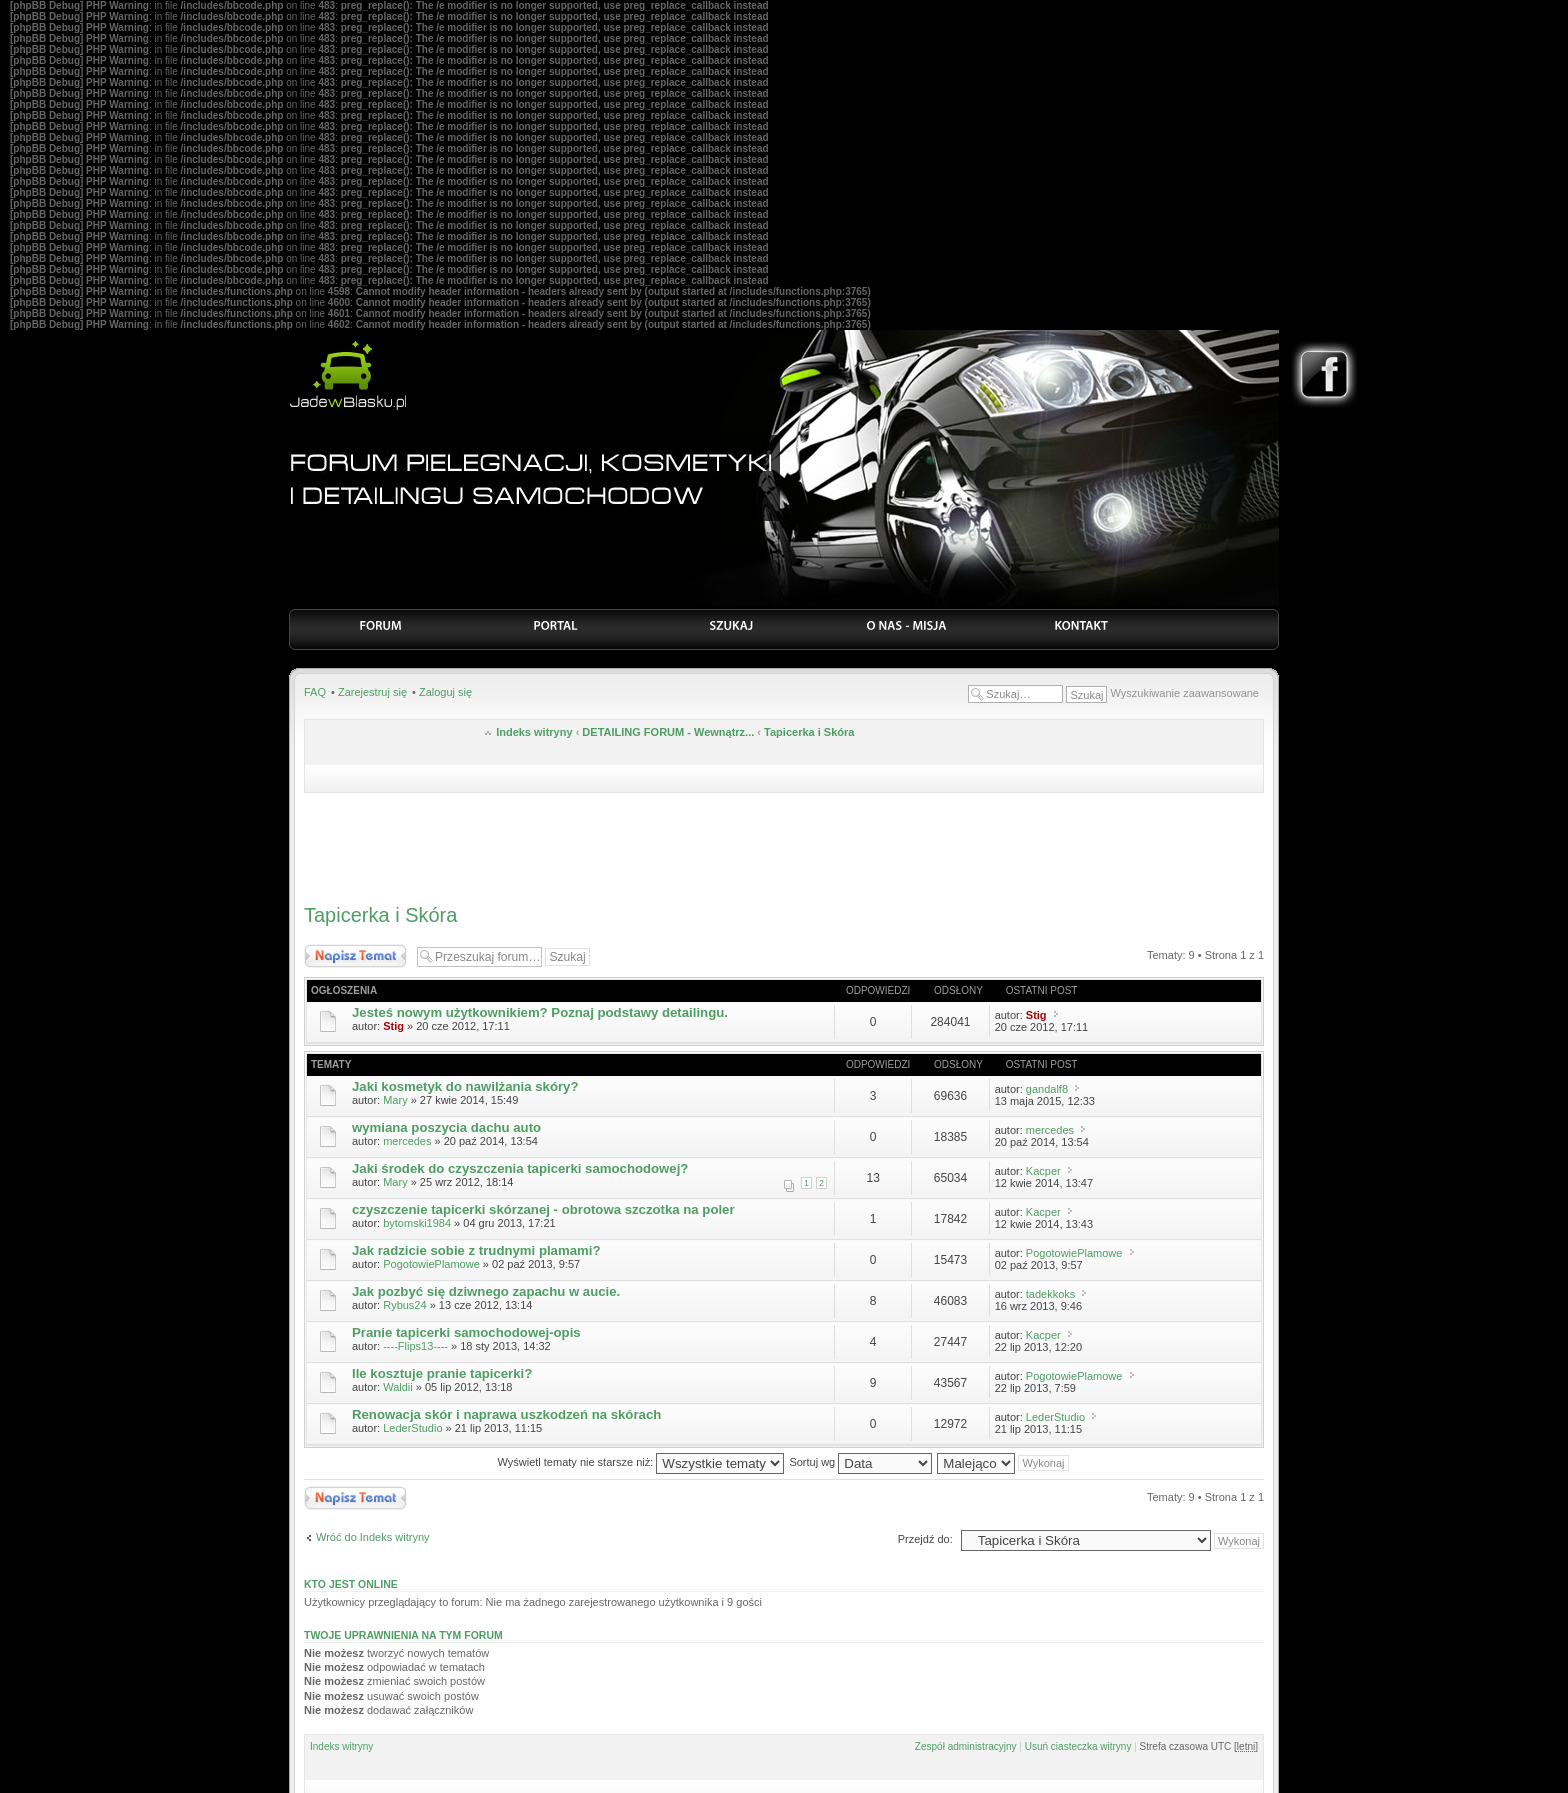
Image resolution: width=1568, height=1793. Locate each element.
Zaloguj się (445, 692)
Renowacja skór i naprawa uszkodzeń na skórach (506, 1414)
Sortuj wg (860, 1462)
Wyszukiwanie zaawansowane (1185, 693)
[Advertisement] (784, 843)
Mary (395, 1100)
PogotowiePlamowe (431, 1264)
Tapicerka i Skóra (809, 732)
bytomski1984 (417, 1223)
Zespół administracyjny (966, 1746)
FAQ (315, 692)
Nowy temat (355, 956)
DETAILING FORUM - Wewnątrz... (668, 732)
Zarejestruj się (372, 692)
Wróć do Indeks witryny (373, 1537)
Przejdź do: (925, 1539)
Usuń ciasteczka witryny (1078, 1746)
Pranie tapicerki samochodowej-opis (466, 1332)
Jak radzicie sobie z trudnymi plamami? (476, 1250)
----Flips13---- (415, 1346)
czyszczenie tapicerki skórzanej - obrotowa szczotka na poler (543, 1209)
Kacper (1043, 1171)
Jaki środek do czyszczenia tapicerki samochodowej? (520, 1168)
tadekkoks (1051, 1294)
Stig (393, 1026)
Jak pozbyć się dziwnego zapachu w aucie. (486, 1291)
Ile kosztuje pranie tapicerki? (442, 1373)
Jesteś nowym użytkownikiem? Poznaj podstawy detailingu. (540, 1012)
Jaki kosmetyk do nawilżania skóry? (465, 1086)
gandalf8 (1047, 1089)
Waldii (398, 1387)
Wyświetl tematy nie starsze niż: (640, 1462)
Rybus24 (404, 1305)
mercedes (407, 1141)
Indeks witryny (534, 732)
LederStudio (412, 1428)
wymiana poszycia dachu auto (446, 1127)
